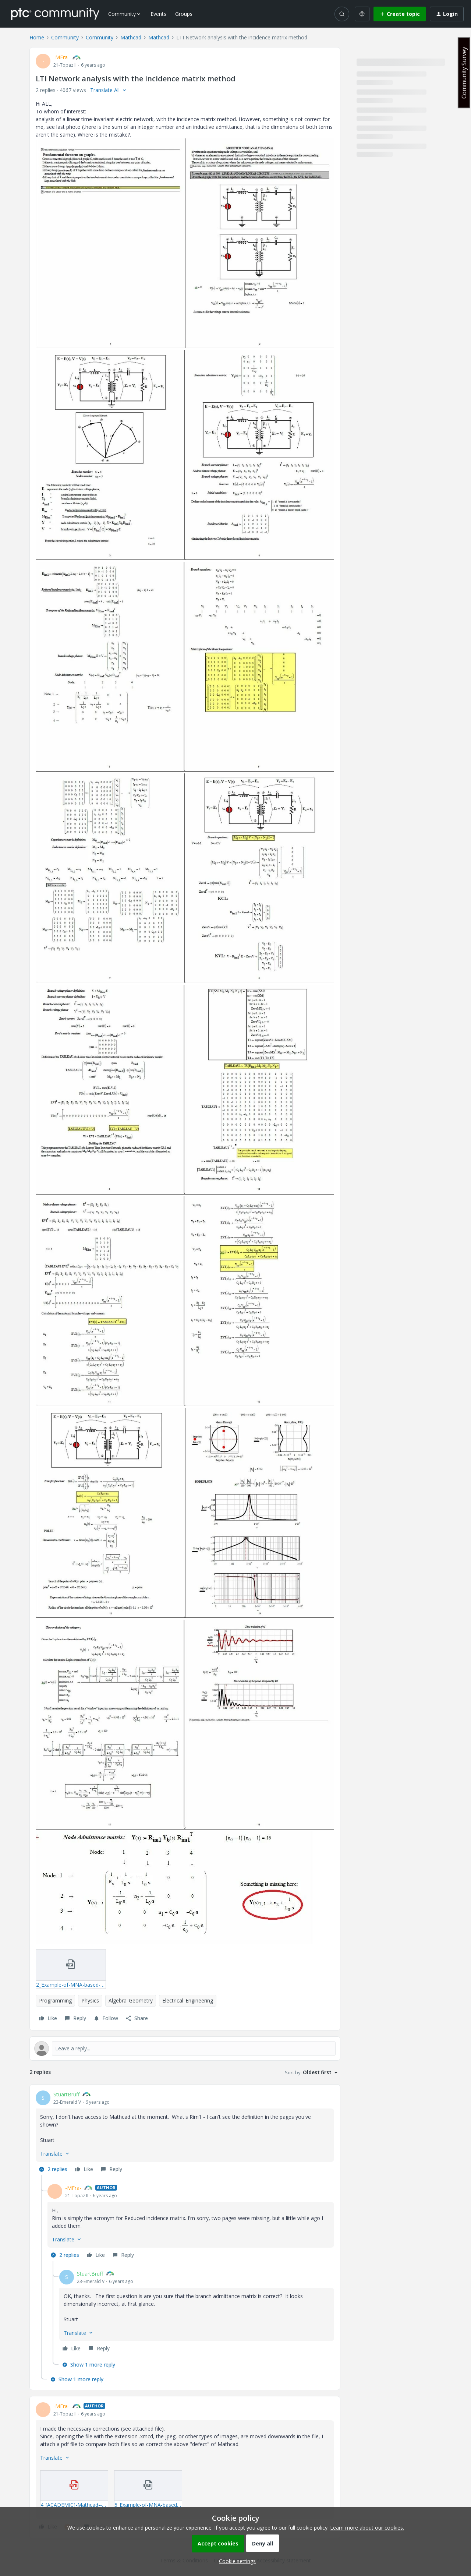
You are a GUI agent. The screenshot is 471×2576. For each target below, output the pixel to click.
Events (158, 13)
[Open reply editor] (185, 2048)
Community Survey (464, 73)
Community (65, 37)
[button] (399, 14)
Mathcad (130, 37)
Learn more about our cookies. (367, 2527)
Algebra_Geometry (131, 2000)
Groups (183, 13)
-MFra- (61, 57)
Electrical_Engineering (187, 2000)
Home (36, 37)
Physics (90, 2000)
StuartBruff (66, 2094)
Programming (55, 2000)
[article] (185, 2132)
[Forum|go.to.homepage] (55, 14)
